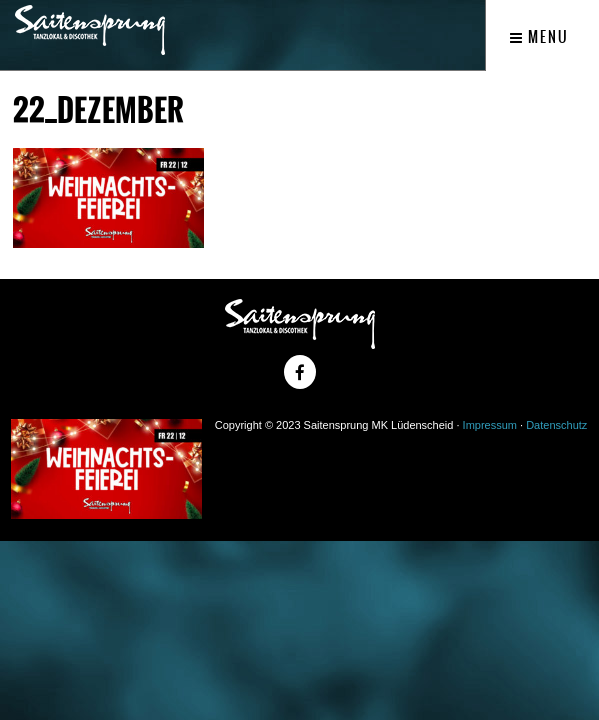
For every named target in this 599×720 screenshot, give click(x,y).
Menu (539, 37)
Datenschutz (556, 425)
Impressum (490, 425)
